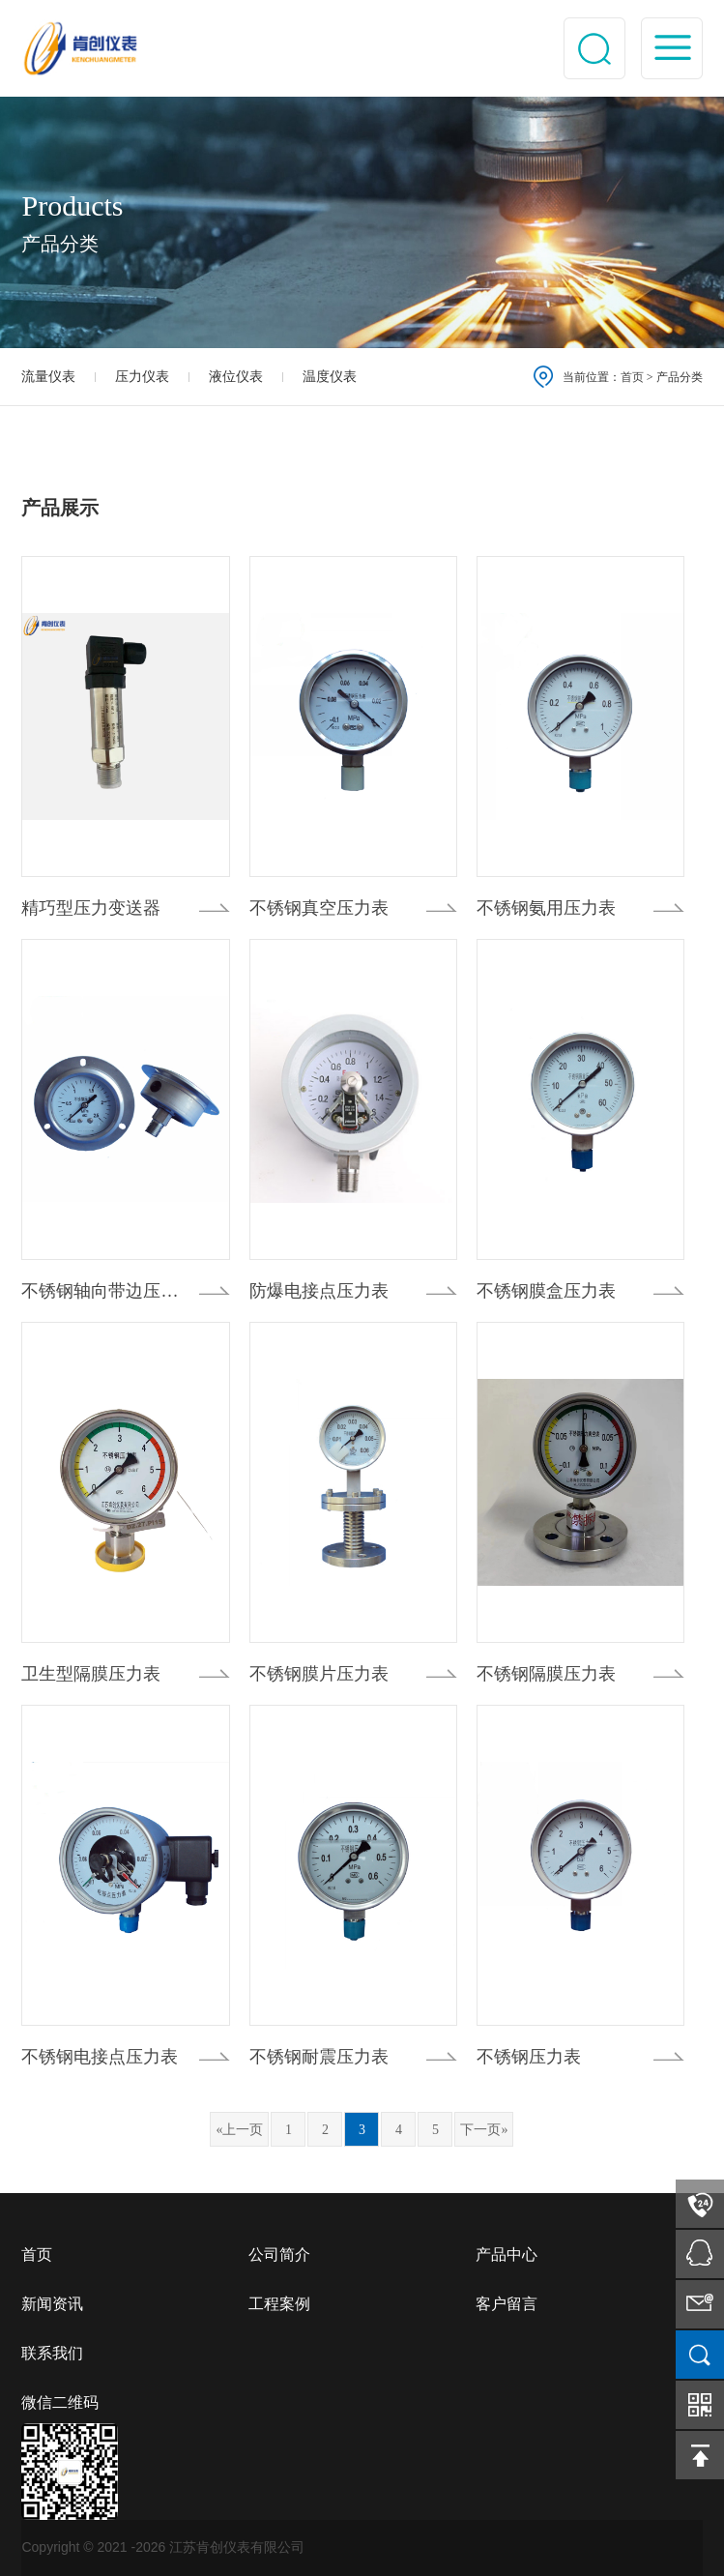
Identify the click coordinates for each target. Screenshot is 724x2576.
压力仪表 (142, 376)
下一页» (483, 2129)
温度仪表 (330, 376)
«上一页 (239, 2129)
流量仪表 (48, 376)
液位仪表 (236, 376)
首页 (632, 377)
